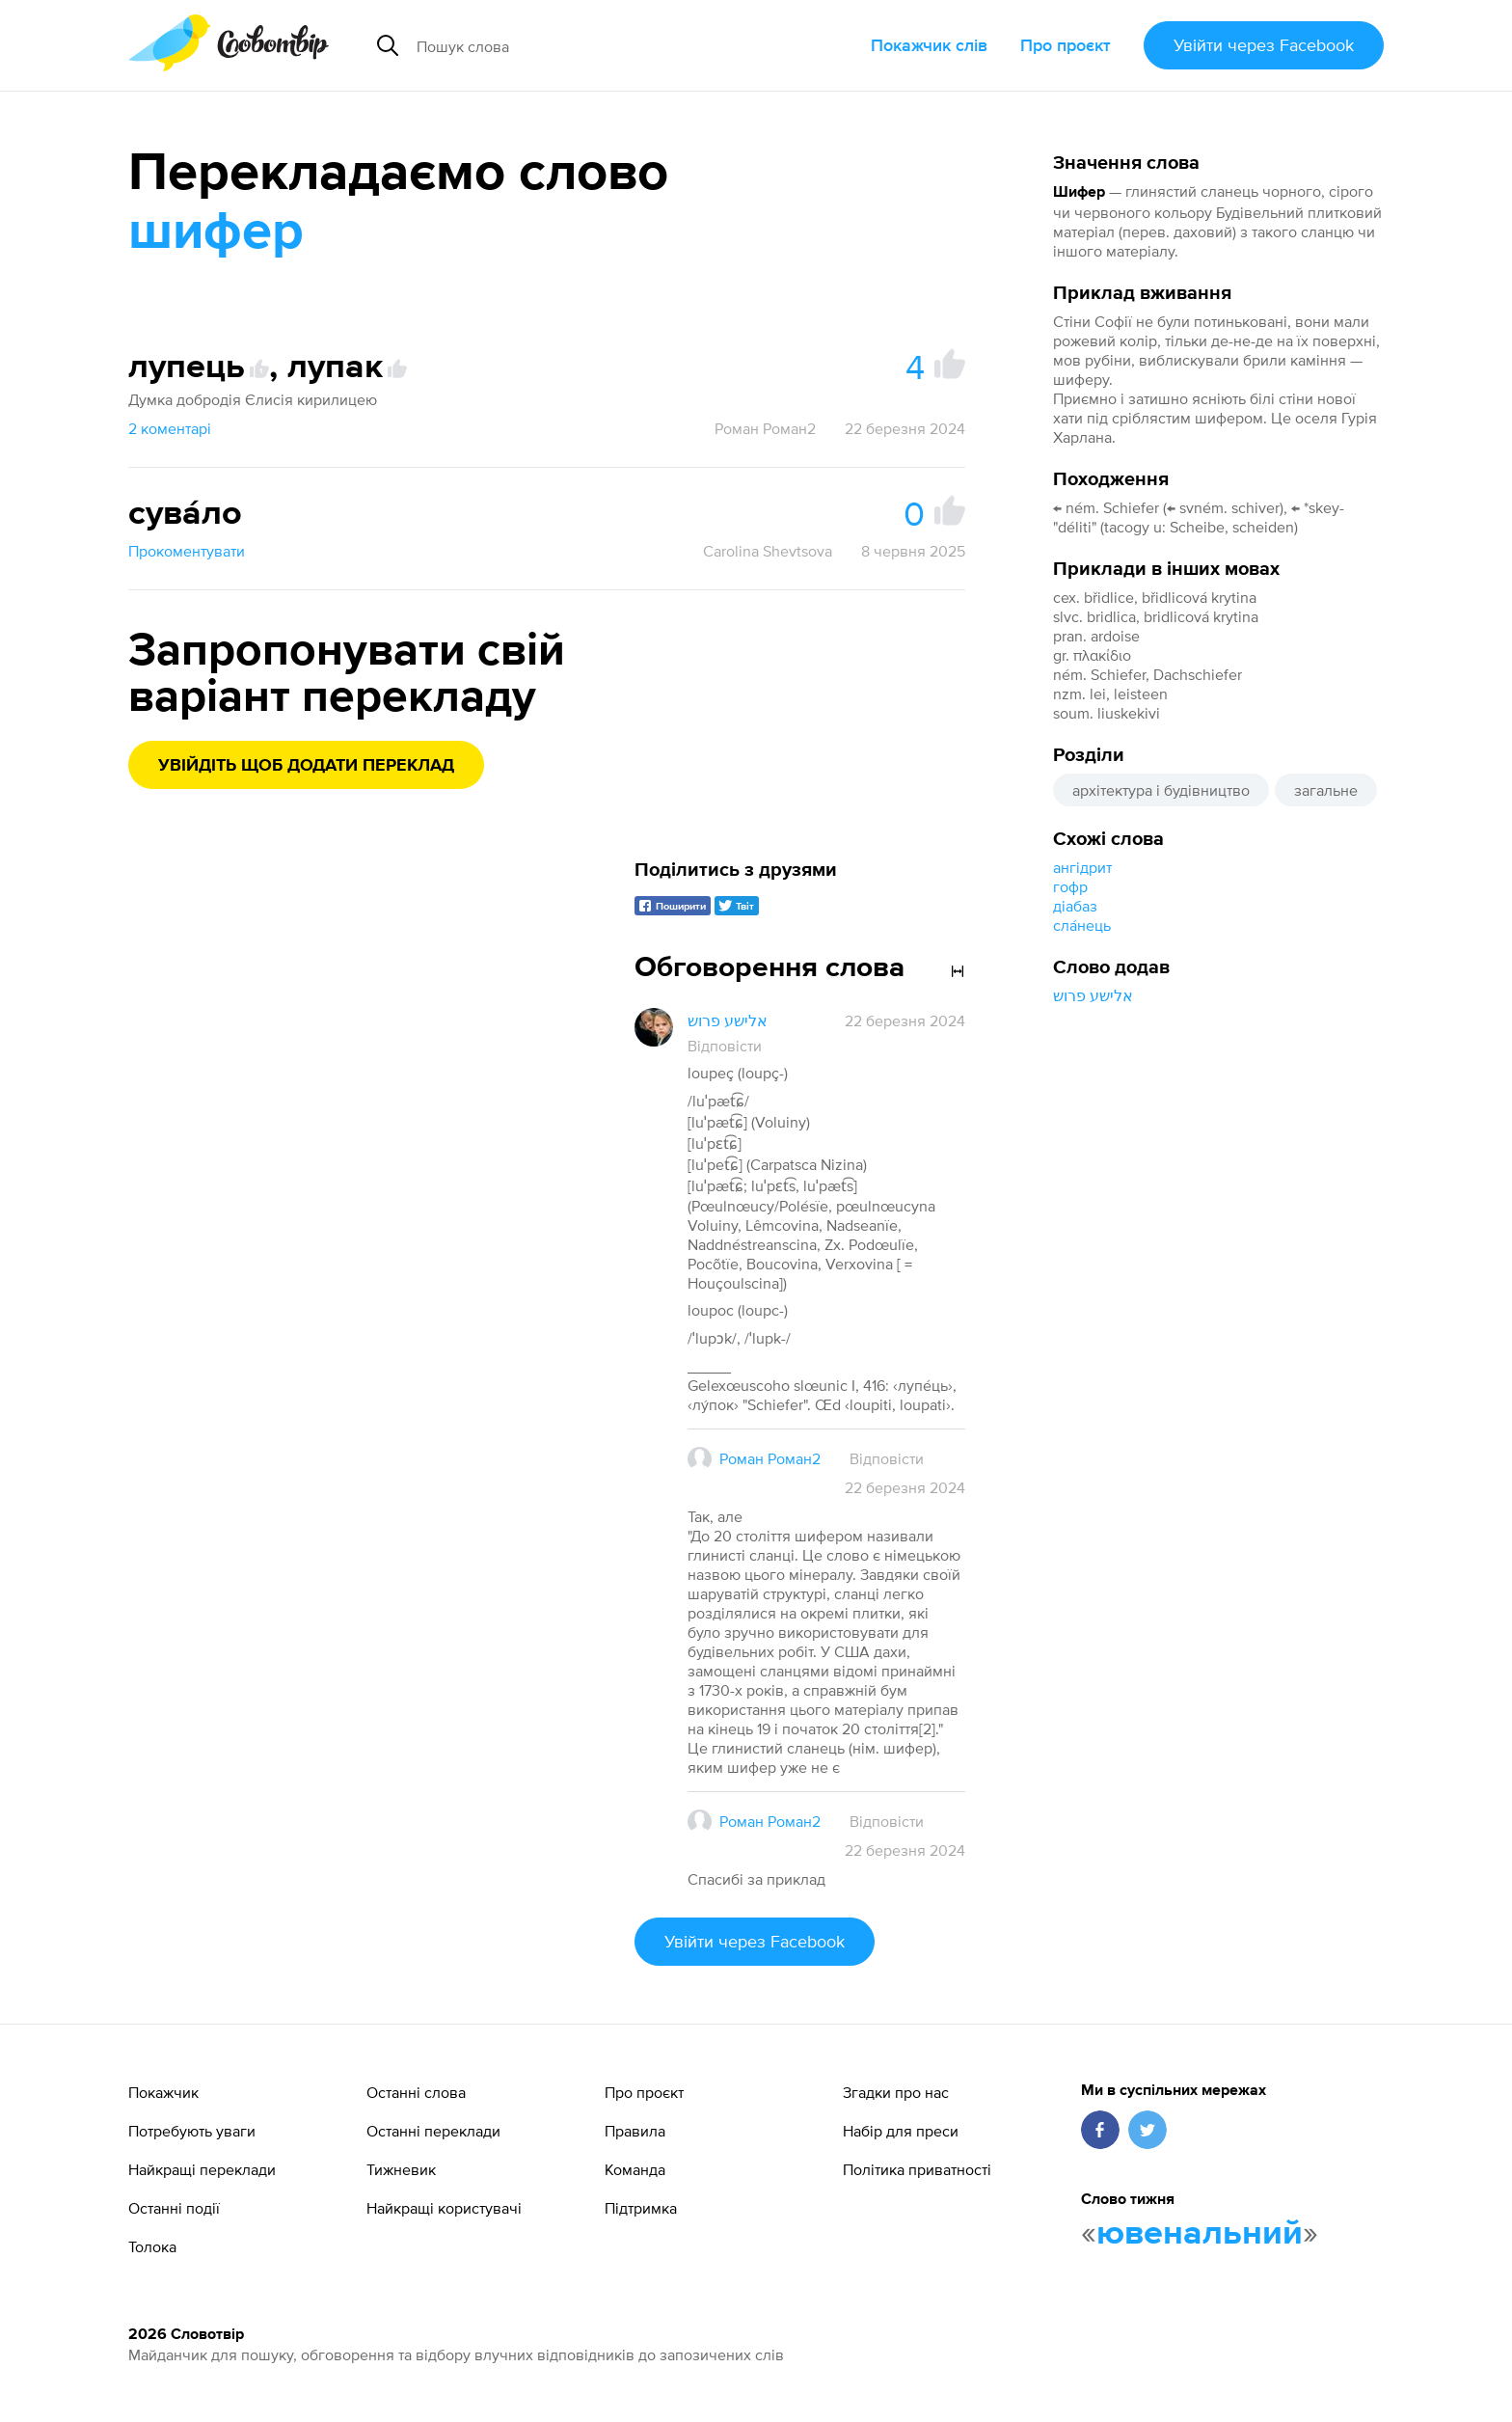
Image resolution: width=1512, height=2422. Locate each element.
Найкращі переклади (202, 2169)
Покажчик (163, 2092)
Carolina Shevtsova (767, 550)
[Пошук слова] (589, 45)
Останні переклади (433, 2130)
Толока (152, 2246)
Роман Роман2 (765, 428)
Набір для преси (900, 2130)
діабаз (1075, 905)
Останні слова (416, 2092)
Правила (635, 2130)
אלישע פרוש (1093, 995)
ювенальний (1199, 2234)
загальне (1326, 790)
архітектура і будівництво (1161, 790)
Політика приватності (917, 2169)
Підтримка (641, 2208)
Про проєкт (1065, 45)
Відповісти (725, 1045)
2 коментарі (169, 428)
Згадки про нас (896, 2092)
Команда (635, 2169)
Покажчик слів (929, 45)
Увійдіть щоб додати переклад (306, 766)
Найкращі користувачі (444, 2208)
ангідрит (1082, 867)
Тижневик (401, 2169)
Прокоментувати (186, 550)
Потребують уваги (192, 2130)
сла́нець (1082, 925)
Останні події (174, 2208)
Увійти (1264, 45)
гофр (1070, 886)
